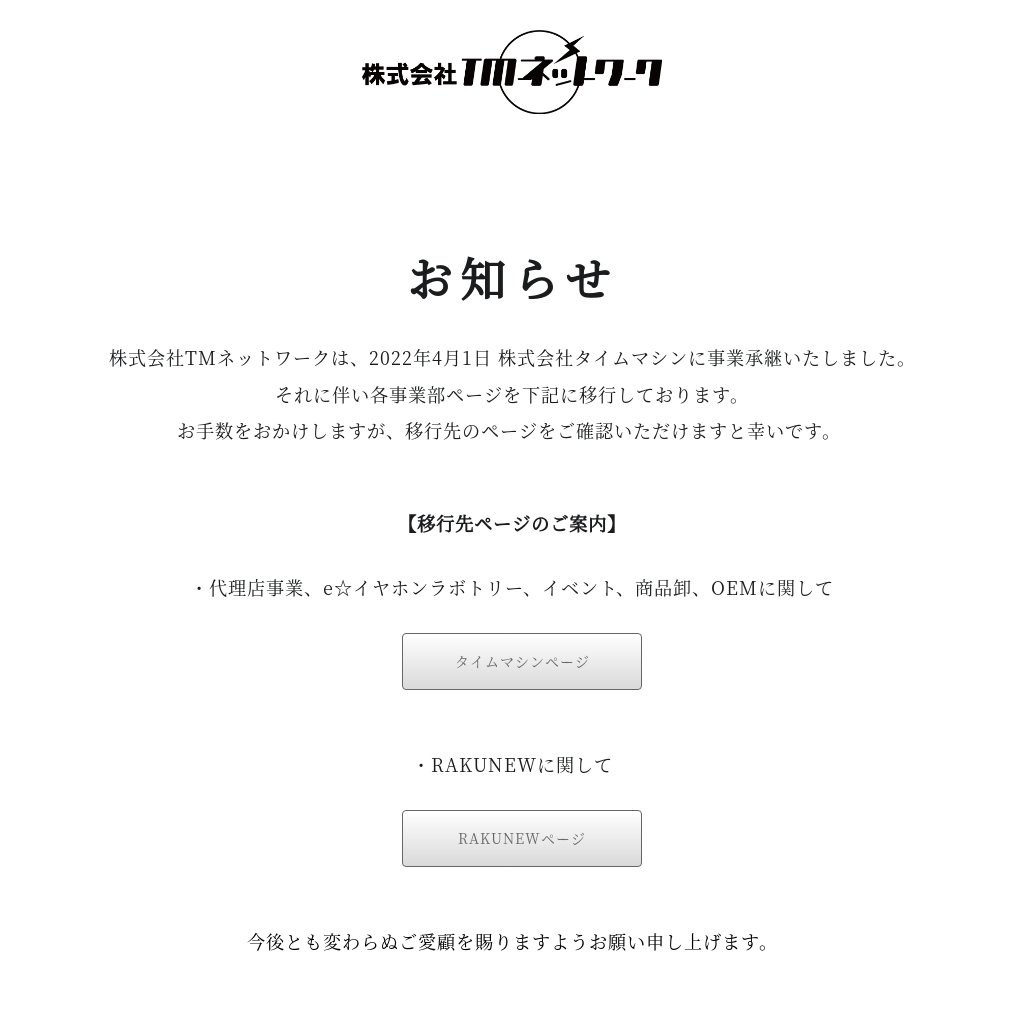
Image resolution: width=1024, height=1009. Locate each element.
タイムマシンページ (522, 661)
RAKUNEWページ (522, 838)
